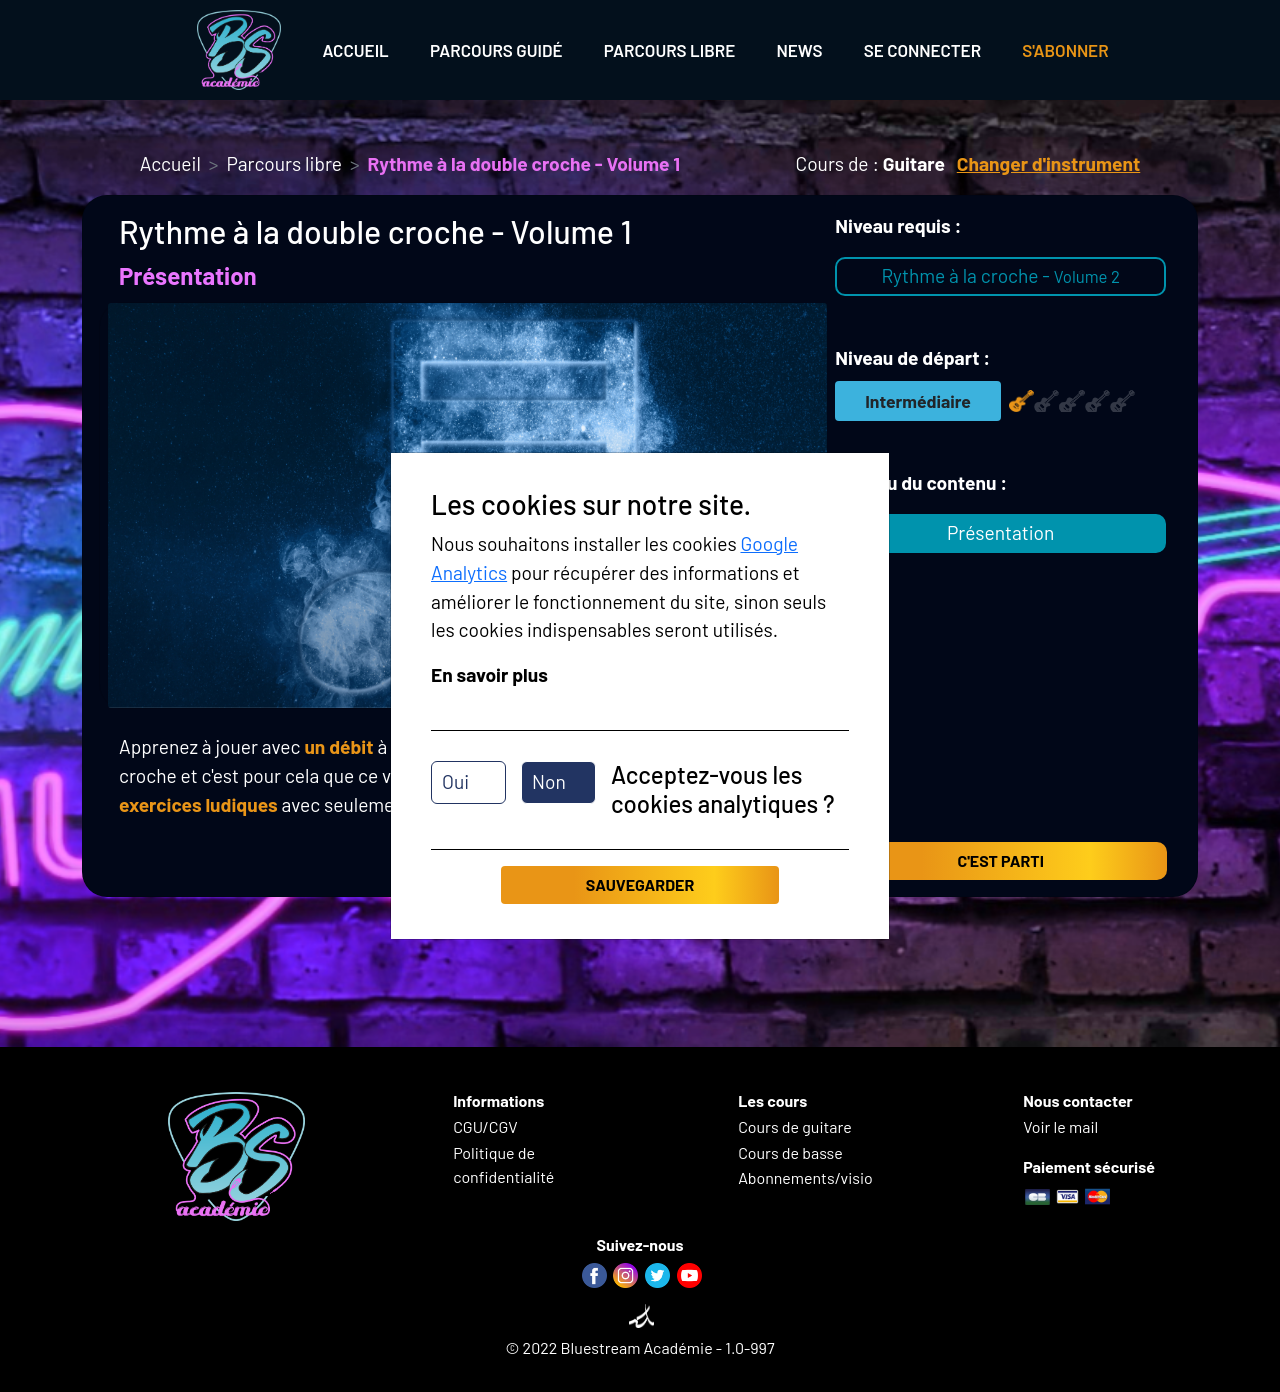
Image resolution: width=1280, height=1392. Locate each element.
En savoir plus (489, 674)
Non (549, 781)
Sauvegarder (640, 884)
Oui (455, 781)
